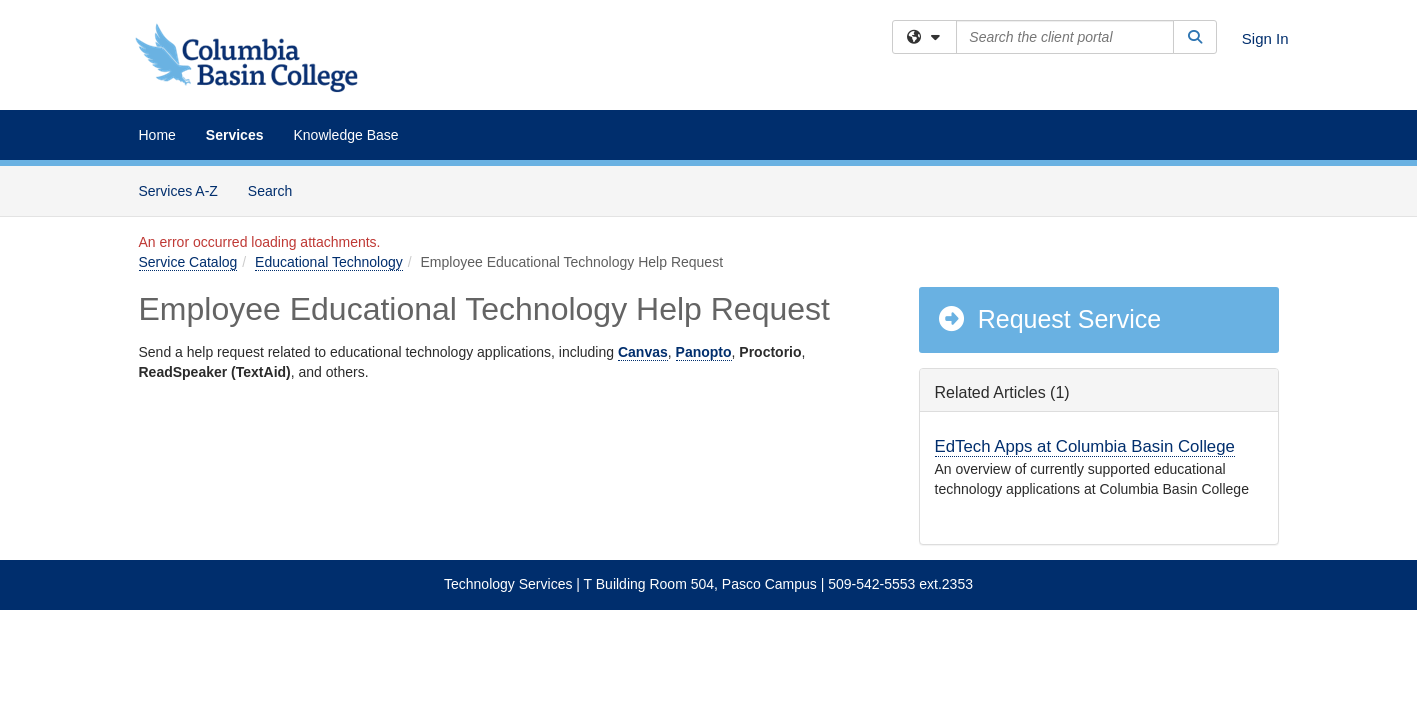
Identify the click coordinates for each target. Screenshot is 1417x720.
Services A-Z (178, 191)
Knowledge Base (345, 135)
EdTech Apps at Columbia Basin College (1085, 446)
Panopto (704, 352)
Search (277, 189)
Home (157, 135)
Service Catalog (188, 262)
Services (235, 135)
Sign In (1265, 38)
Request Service (1049, 319)
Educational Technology (329, 262)
